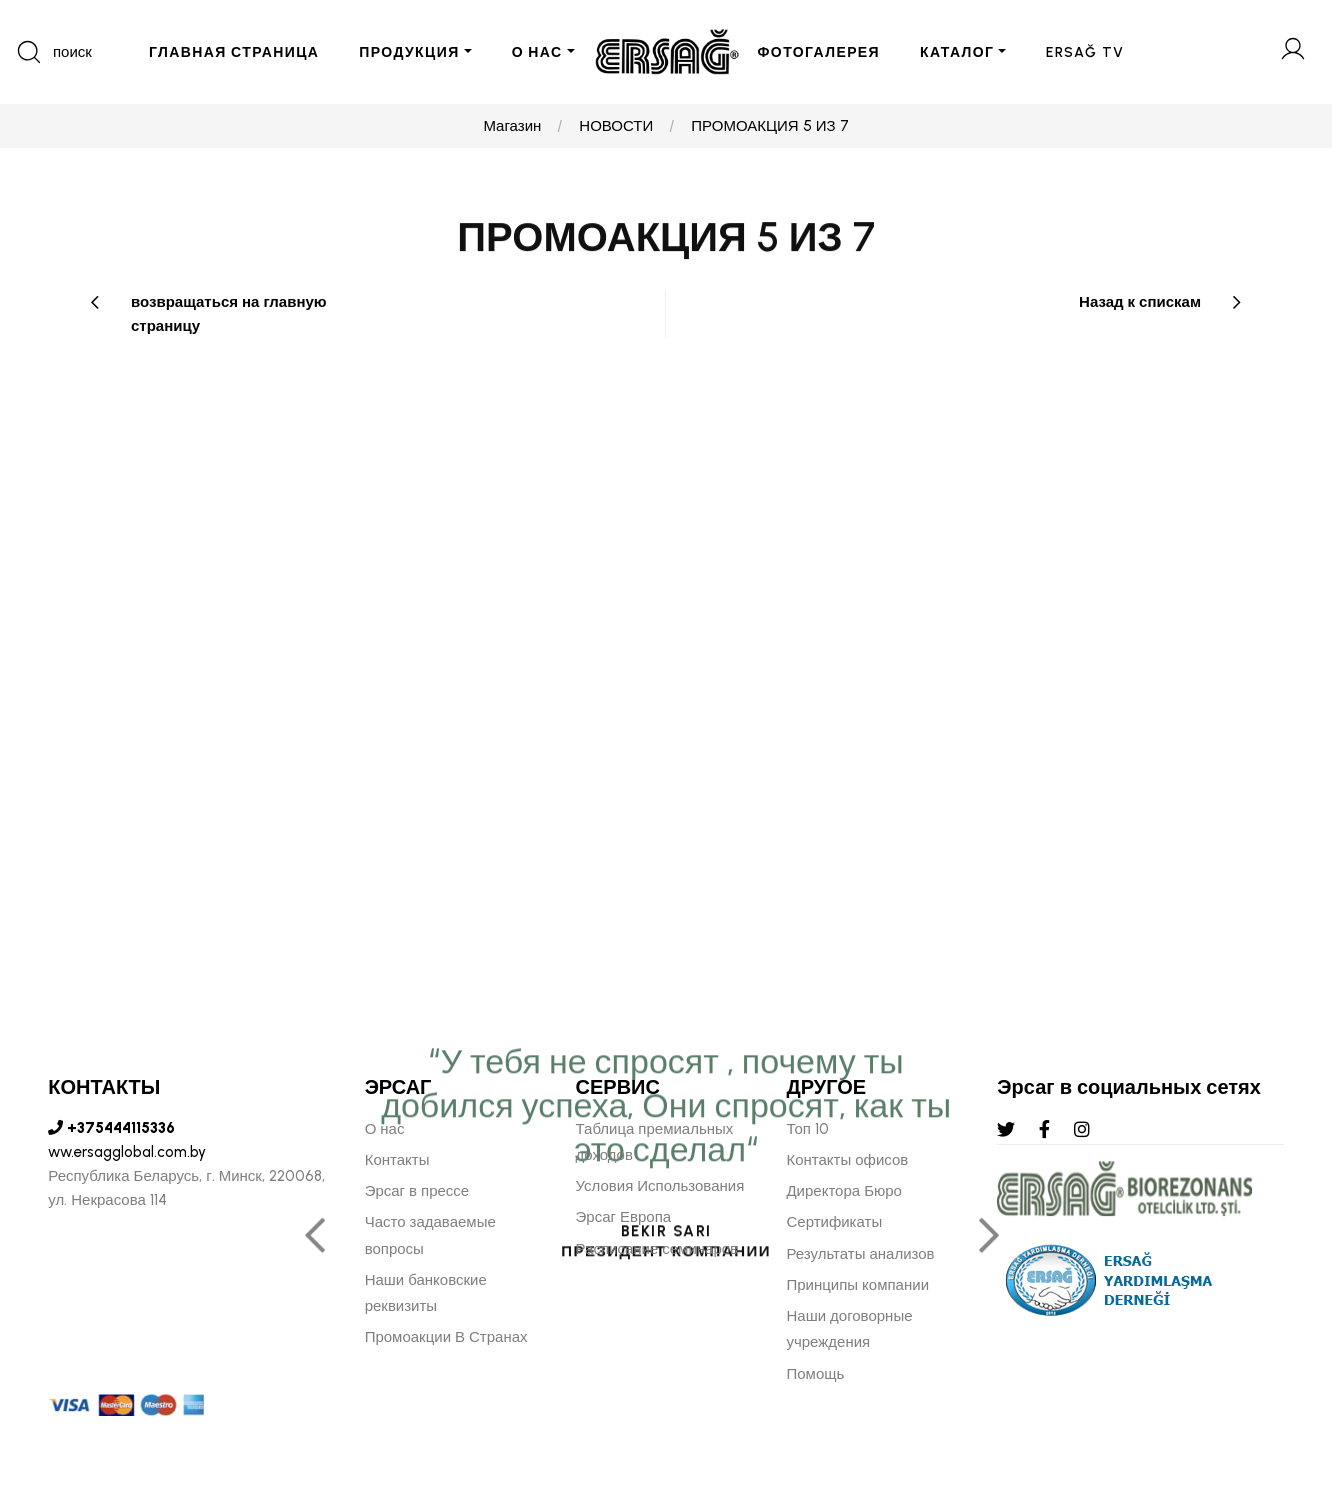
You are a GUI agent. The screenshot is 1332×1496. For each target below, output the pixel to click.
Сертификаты (834, 1222)
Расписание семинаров (657, 1249)
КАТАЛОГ (957, 52)
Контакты (397, 1160)
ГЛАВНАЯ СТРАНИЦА (234, 52)
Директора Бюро (843, 1191)
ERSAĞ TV (1085, 52)
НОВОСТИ (616, 126)
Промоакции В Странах (446, 1337)
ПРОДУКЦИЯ (409, 52)
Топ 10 (807, 1129)
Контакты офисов (847, 1160)
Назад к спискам (1140, 302)
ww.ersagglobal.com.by (127, 1152)
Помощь (815, 1374)
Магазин (512, 126)
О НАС (537, 52)
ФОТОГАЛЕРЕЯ (819, 52)
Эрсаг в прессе (417, 1191)
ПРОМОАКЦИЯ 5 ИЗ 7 (769, 126)
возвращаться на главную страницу (229, 314)
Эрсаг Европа (624, 1217)
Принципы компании (857, 1285)
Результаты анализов (860, 1254)
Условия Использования (660, 1186)
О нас (385, 1129)
